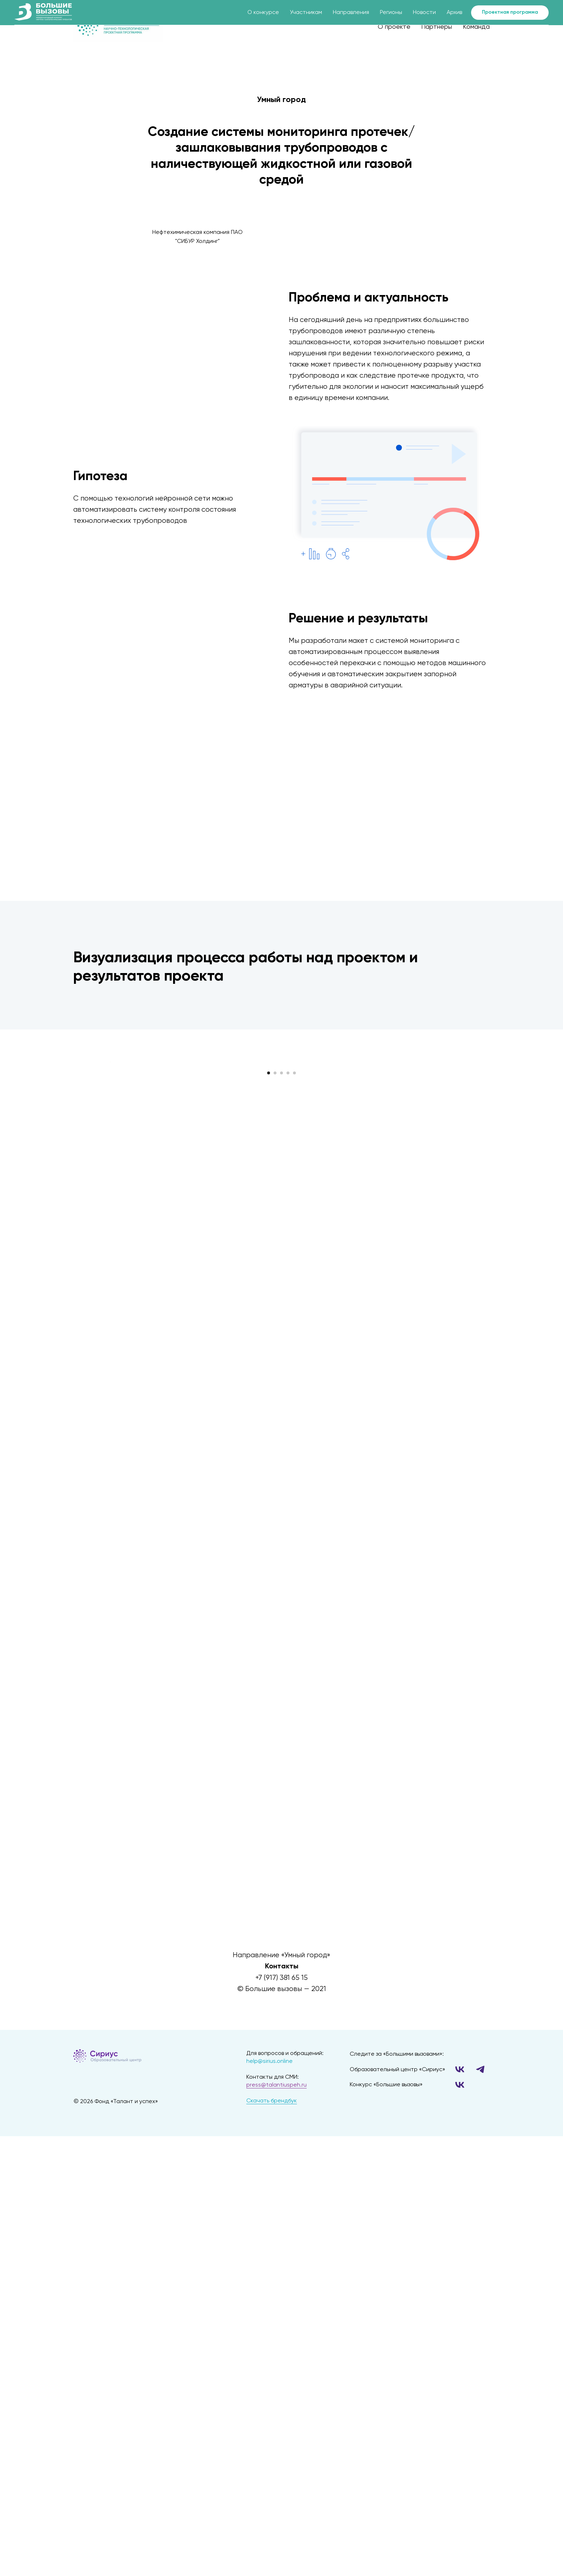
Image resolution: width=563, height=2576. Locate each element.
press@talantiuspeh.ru (276, 2494)
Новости (424, 12)
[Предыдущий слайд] (109, 1160)
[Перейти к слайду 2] (275, 1270)
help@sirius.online (269, 2470)
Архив (454, 12)
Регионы (391, 12)
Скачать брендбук (271, 2509)
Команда (476, 27)
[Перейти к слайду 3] (281, 1270)
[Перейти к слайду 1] (268, 1270)
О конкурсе (263, 12)
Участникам (306, 12)
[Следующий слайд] (454, 1160)
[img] (148, 2465)
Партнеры (436, 27)
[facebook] (268, 2431)
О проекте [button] (394, 27)
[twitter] (281, 2431)
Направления (351, 12)
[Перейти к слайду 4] (288, 1270)
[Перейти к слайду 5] (294, 1270)
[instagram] (294, 2431)
